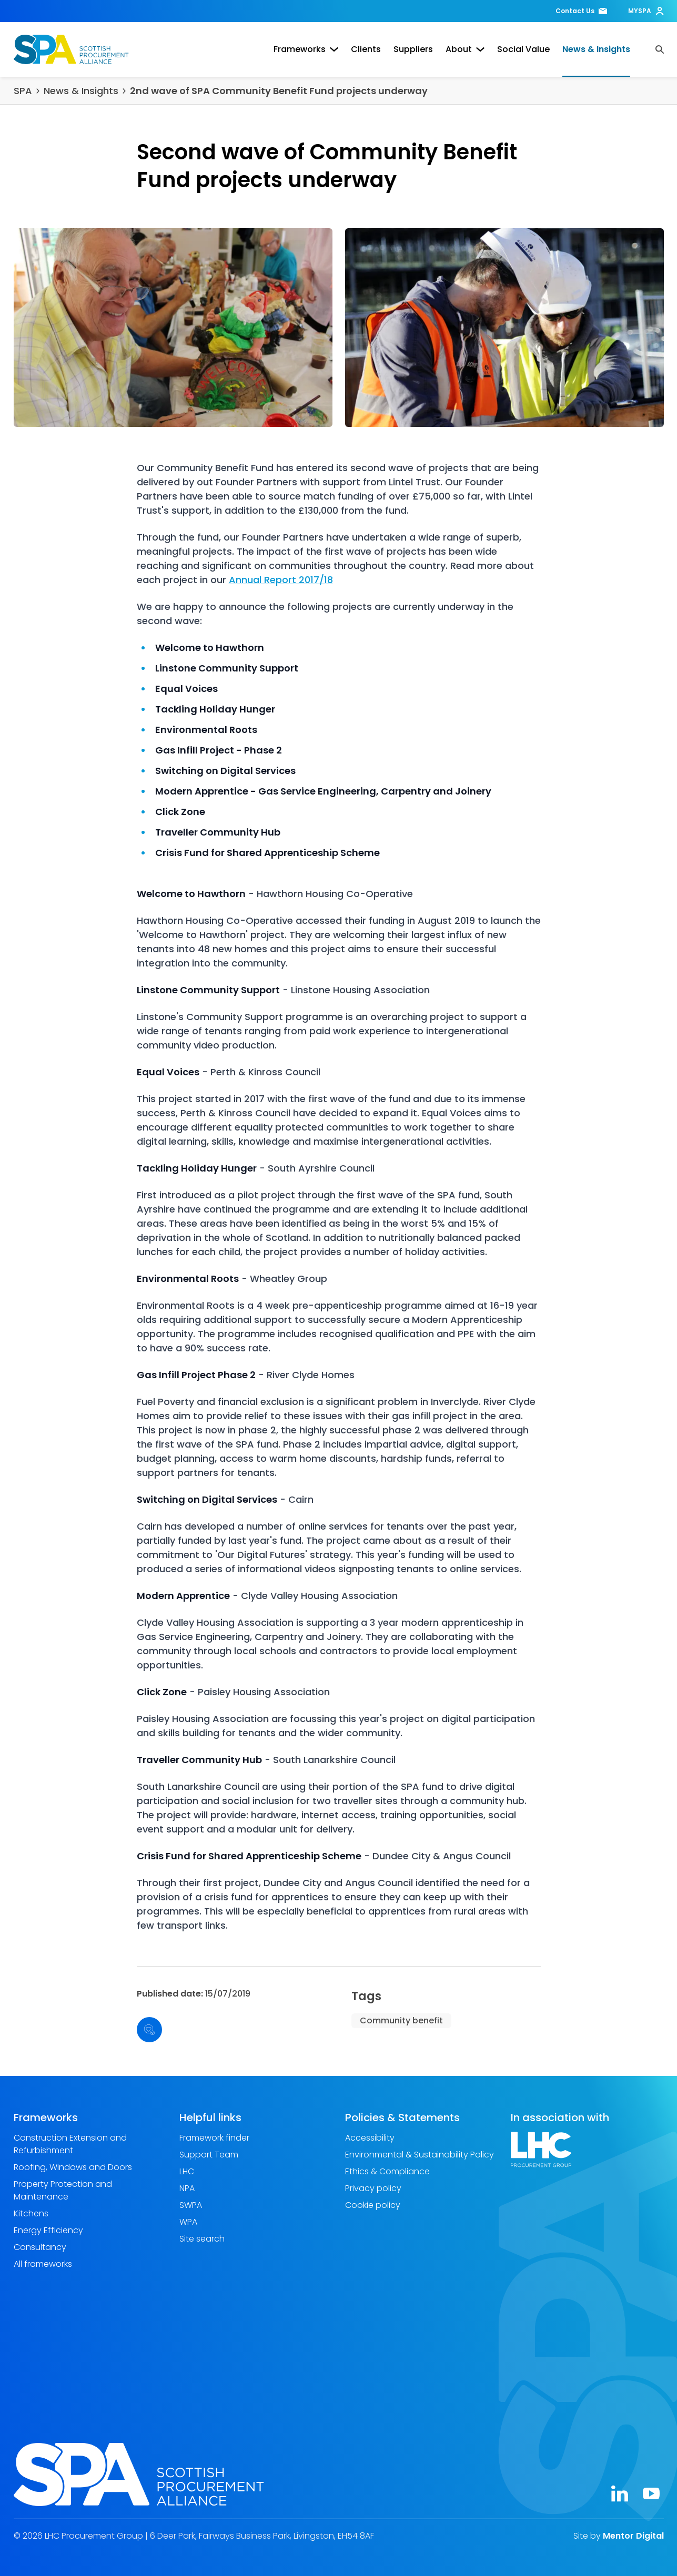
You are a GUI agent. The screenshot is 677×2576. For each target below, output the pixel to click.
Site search (202, 2239)
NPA (187, 2188)
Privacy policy (373, 2188)
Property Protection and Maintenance (63, 2190)
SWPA (190, 2205)
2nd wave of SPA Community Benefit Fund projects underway (279, 90)
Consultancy (40, 2247)
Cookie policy (372, 2205)
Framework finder (214, 2138)
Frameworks (306, 49)
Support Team (208, 2155)
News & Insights (596, 49)
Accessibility (370, 2138)
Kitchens (31, 2213)
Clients (366, 49)
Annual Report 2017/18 (281, 579)
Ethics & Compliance (387, 2171)
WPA (188, 2222)
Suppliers (413, 49)
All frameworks (43, 2264)
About (465, 49)
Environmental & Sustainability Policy (419, 2155)
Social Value (523, 49)
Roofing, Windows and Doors (73, 2167)
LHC (186, 2171)
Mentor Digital (633, 2536)
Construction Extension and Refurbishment (70, 2144)
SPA (23, 90)
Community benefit (401, 2020)
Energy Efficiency (48, 2230)
